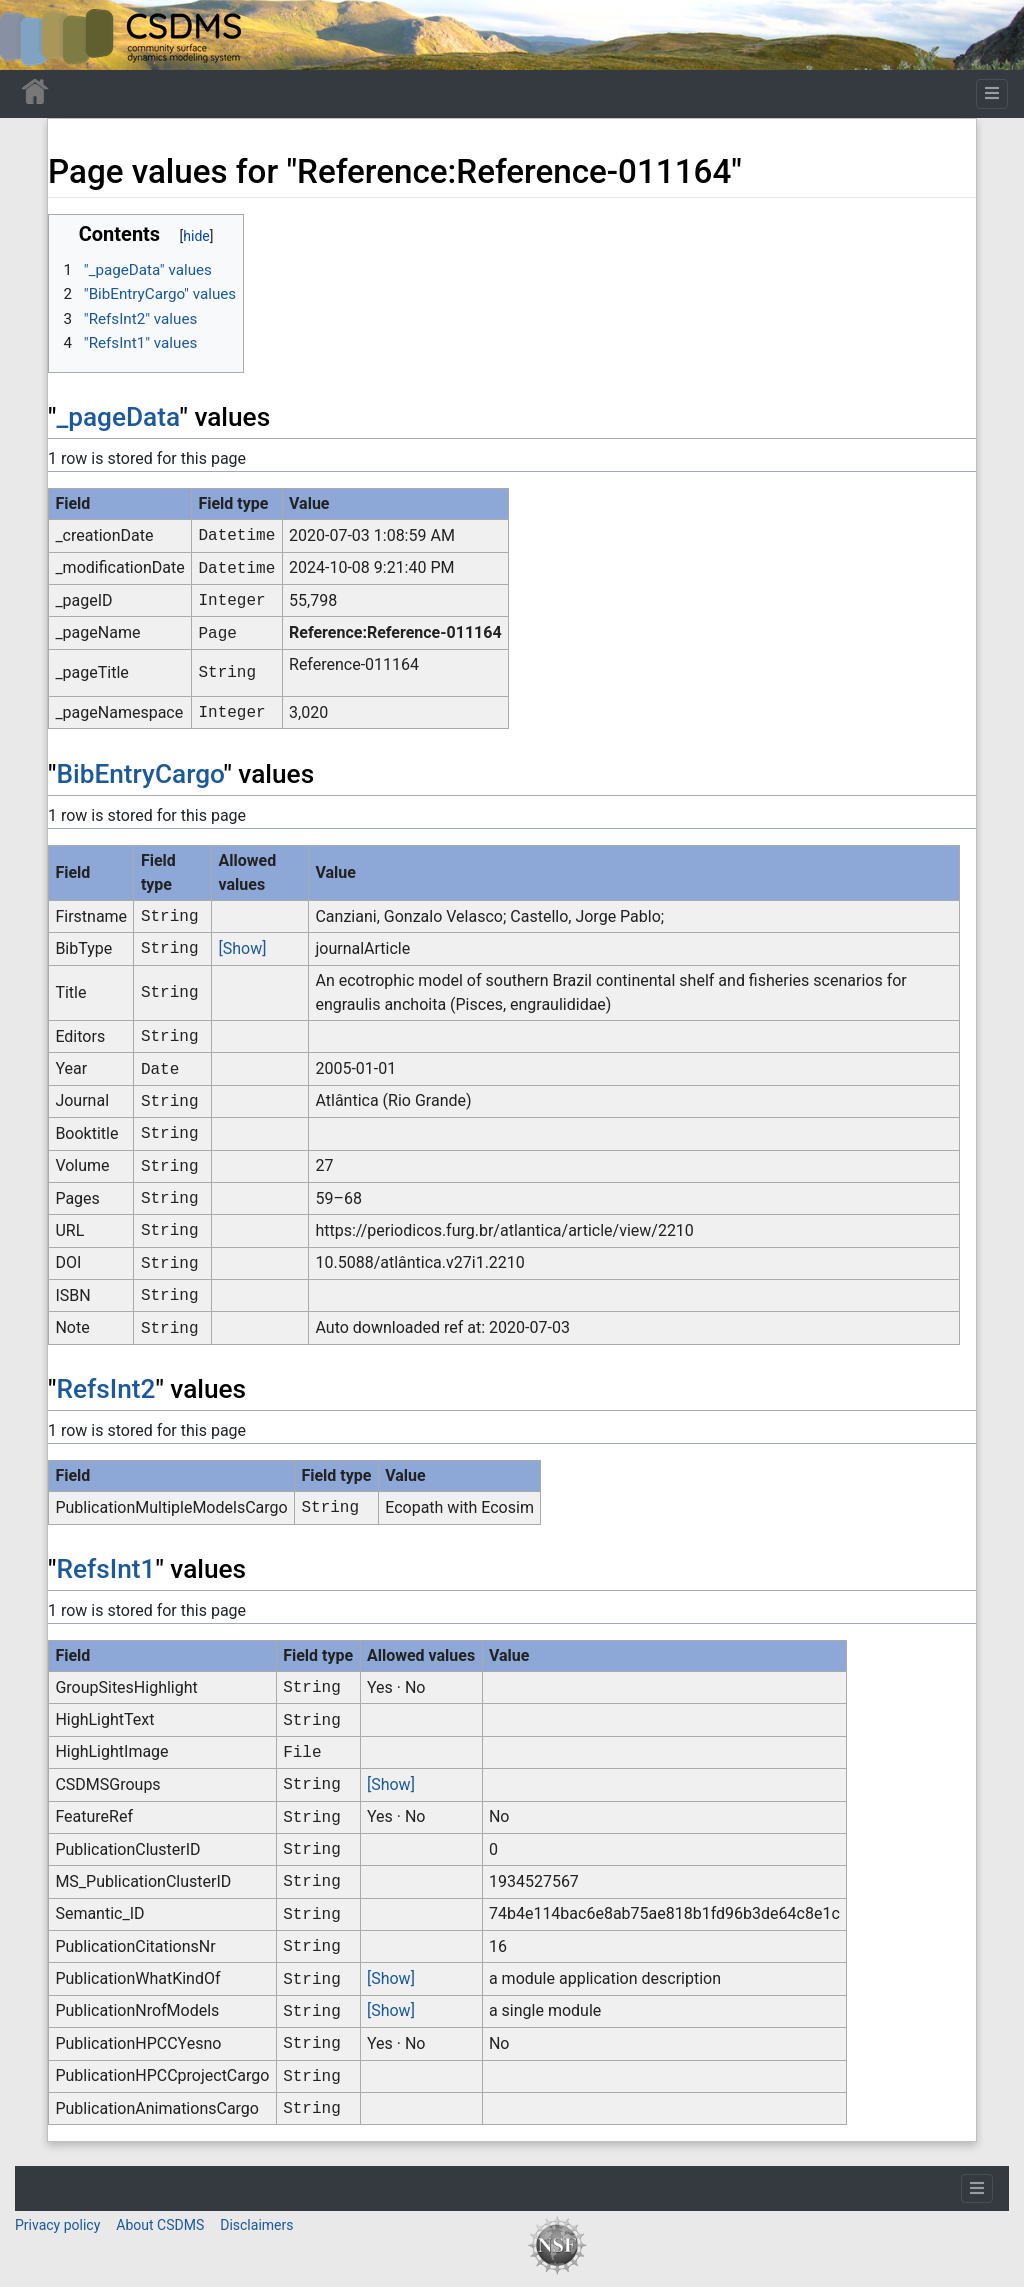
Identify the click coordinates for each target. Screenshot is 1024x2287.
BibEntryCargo (139, 774)
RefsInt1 (105, 1569)
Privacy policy (57, 2225)
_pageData (117, 417)
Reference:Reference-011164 (395, 632)
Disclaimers (256, 2225)
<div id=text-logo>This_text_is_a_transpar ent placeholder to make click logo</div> (32, 35)
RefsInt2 (105, 1389)
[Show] (243, 948)
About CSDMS (160, 2225)
